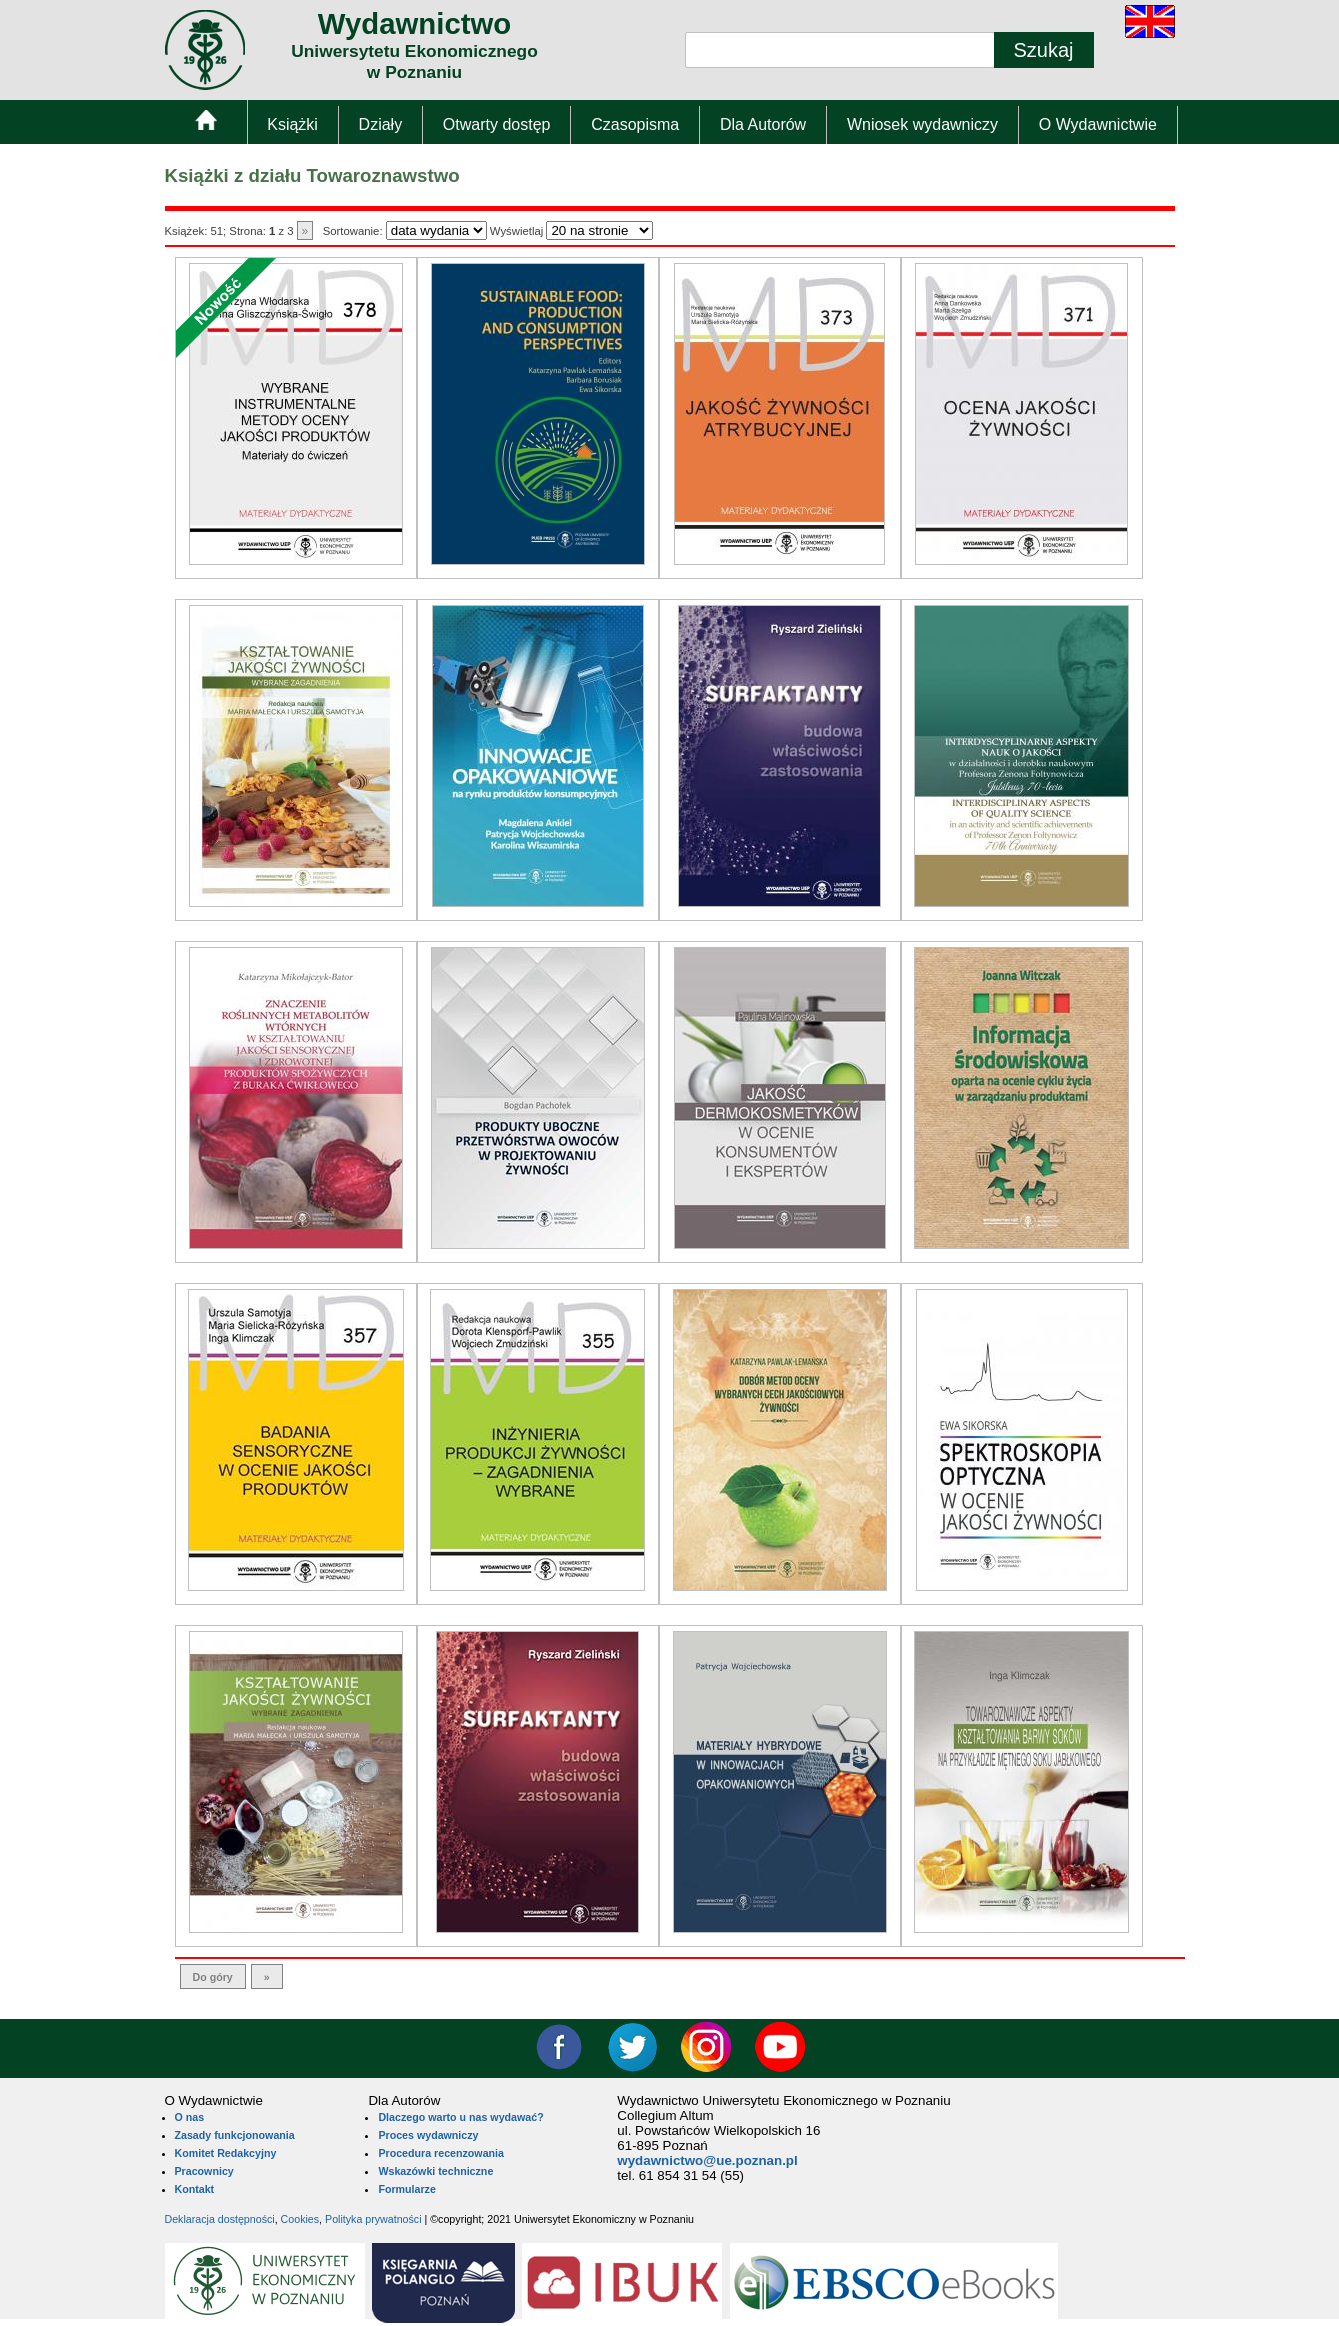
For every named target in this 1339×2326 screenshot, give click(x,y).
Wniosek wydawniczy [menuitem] (922, 124)
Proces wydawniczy (428, 2135)
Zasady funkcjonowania (235, 2135)
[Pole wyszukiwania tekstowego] (840, 50)
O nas (190, 2117)
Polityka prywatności (373, 2219)
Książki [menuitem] (292, 124)
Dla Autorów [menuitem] (763, 124)
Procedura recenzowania (441, 2153)
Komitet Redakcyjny (226, 2153)
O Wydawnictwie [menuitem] (1098, 124)
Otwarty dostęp (497, 124)
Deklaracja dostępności (220, 2219)
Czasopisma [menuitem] (635, 124)
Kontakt (195, 2189)
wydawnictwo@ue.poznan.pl (707, 2160)
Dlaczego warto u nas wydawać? (460, 2117)
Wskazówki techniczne (435, 2171)
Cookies (300, 2219)
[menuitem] (205, 124)
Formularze (406, 2189)
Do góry (213, 1977)
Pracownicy (204, 2171)
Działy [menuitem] (381, 124)
